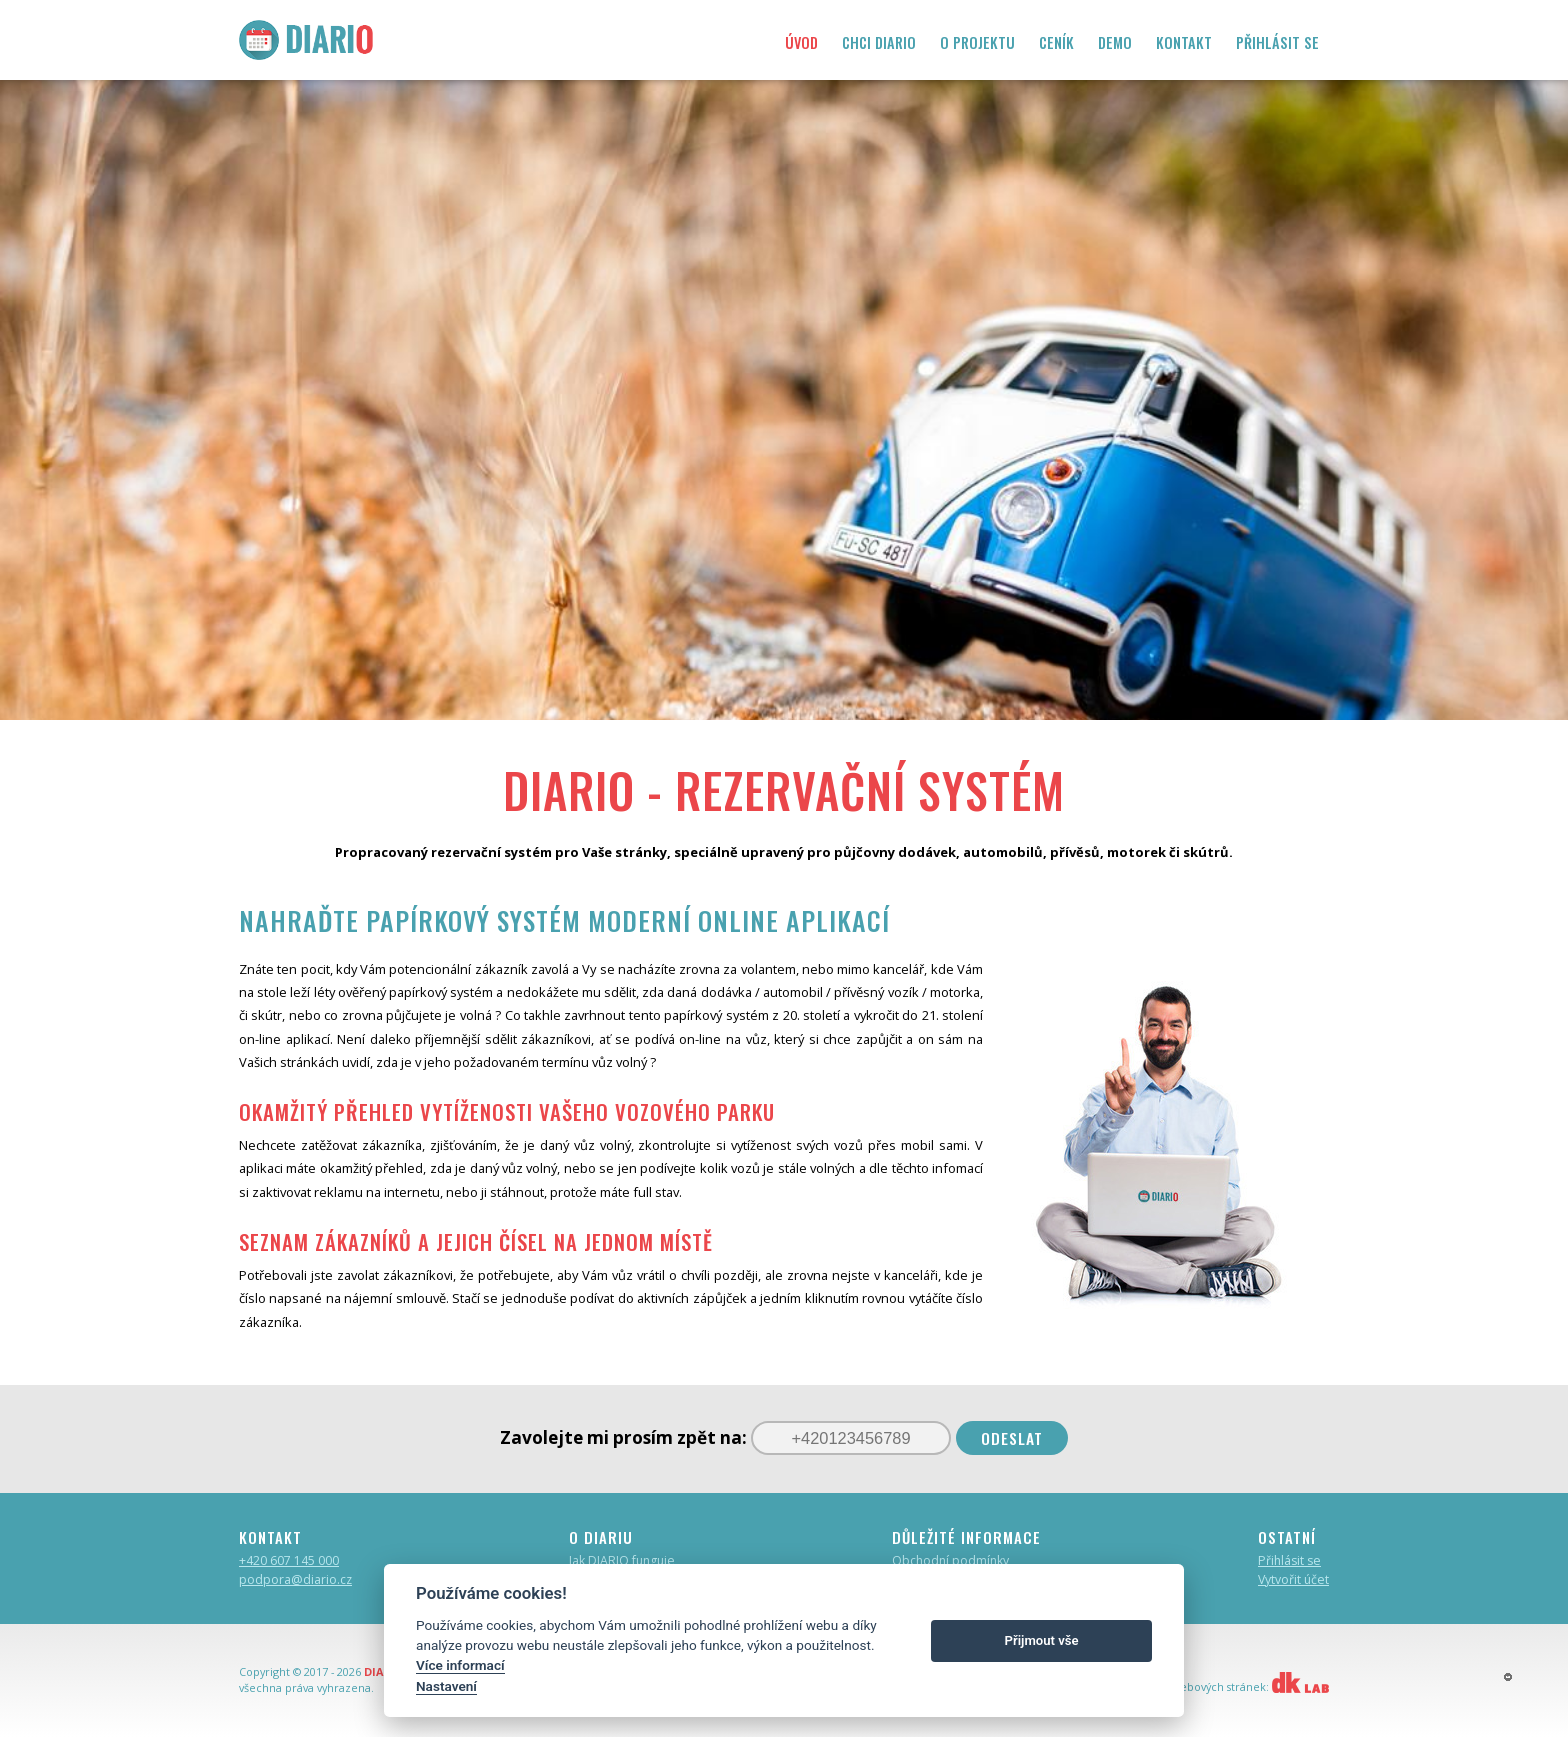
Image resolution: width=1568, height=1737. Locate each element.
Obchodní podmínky (950, 1560)
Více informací (460, 1665)
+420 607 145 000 (289, 1560)
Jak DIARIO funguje (622, 1560)
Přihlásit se (1289, 1560)
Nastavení (446, 1686)
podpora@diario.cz (295, 1579)
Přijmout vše (1042, 1640)
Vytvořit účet (1293, 1579)
